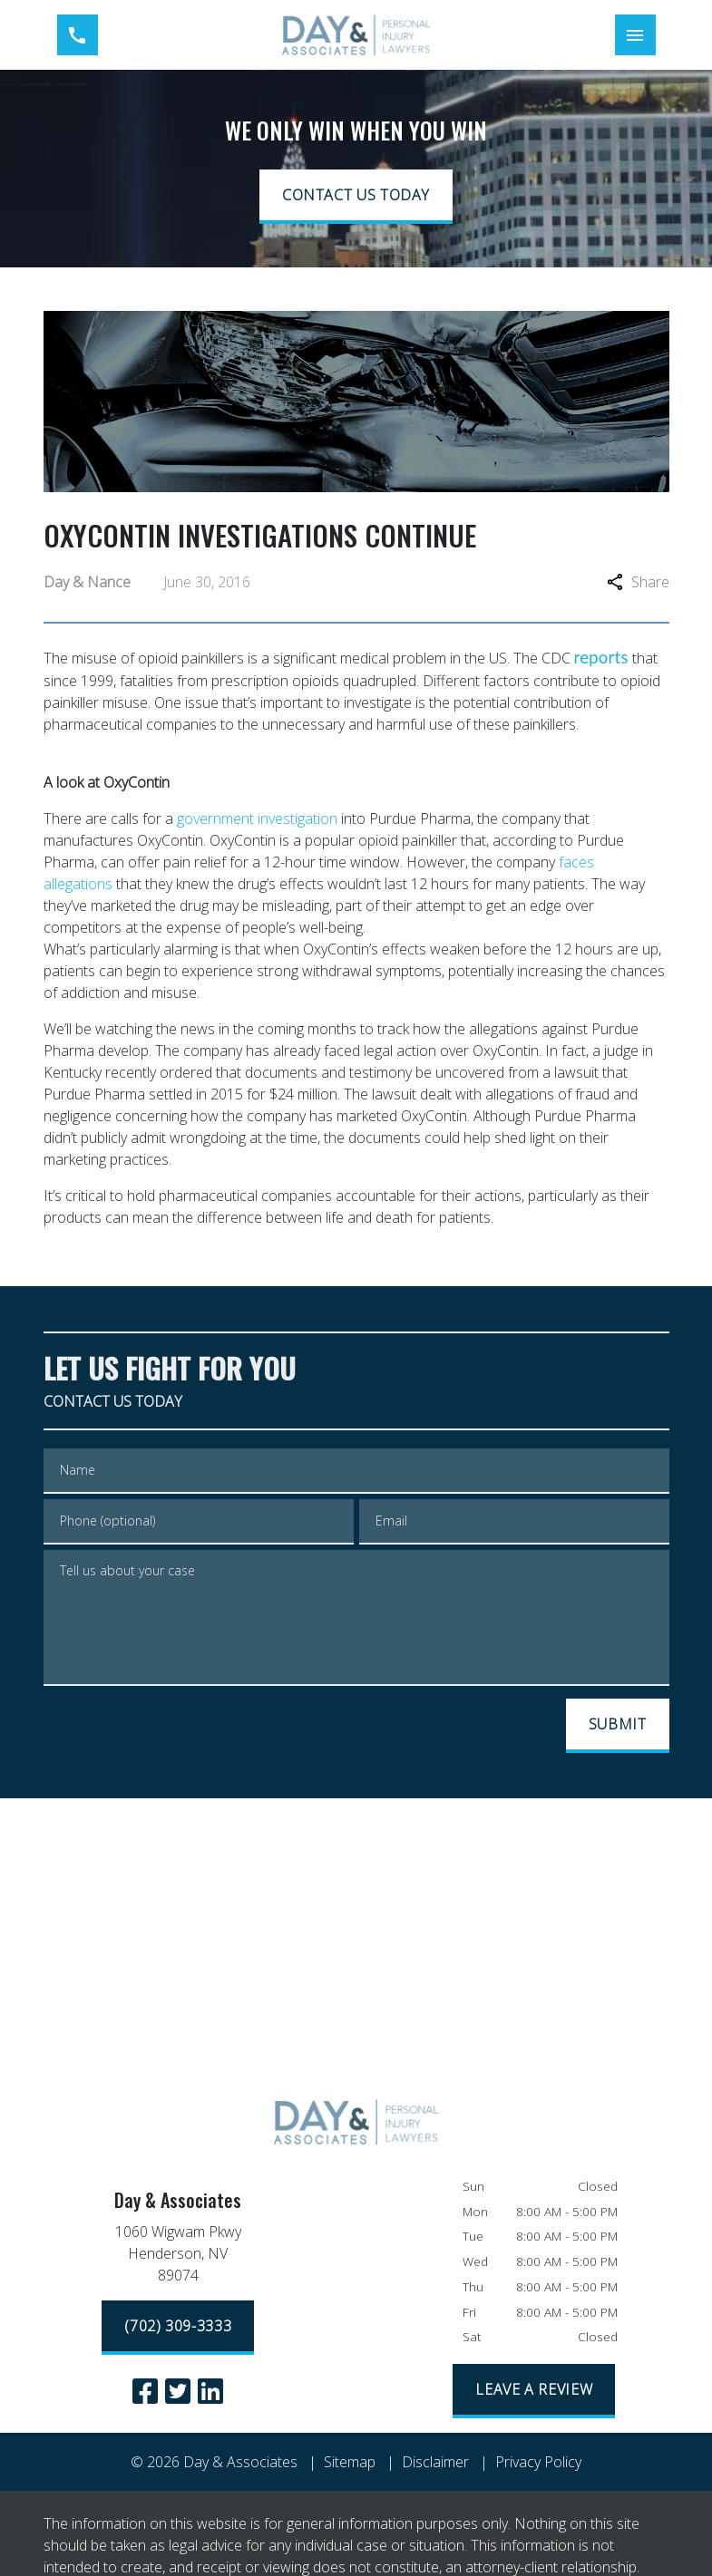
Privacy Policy (538, 2462)
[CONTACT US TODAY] (356, 196)
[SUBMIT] (617, 1726)
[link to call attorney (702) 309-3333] (77, 35)
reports (601, 657)
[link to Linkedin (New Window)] (210, 2391)
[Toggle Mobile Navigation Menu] (635, 35)
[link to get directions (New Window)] (178, 2257)
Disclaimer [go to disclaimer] (435, 2462)
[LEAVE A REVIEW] (534, 2391)
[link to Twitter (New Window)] (177, 2391)
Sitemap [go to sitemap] (350, 2462)
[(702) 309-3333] (178, 2327)
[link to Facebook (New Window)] (145, 2391)
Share (638, 582)
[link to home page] (356, 35)
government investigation (257, 818)
